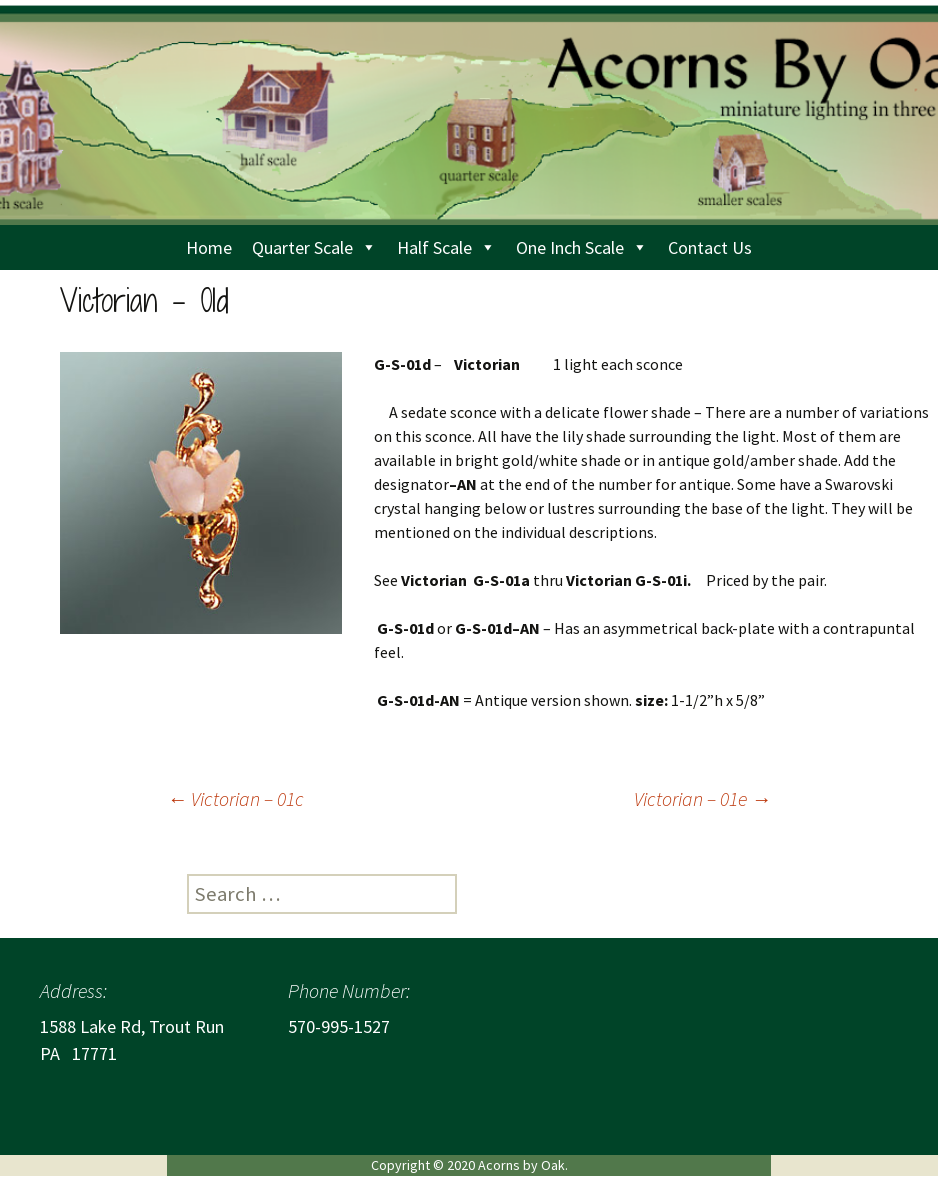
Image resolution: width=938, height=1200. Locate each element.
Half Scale (446, 247)
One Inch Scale (582, 247)
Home (209, 247)
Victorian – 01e (702, 798)
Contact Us (710, 247)
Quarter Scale (314, 247)
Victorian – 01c (235, 798)
